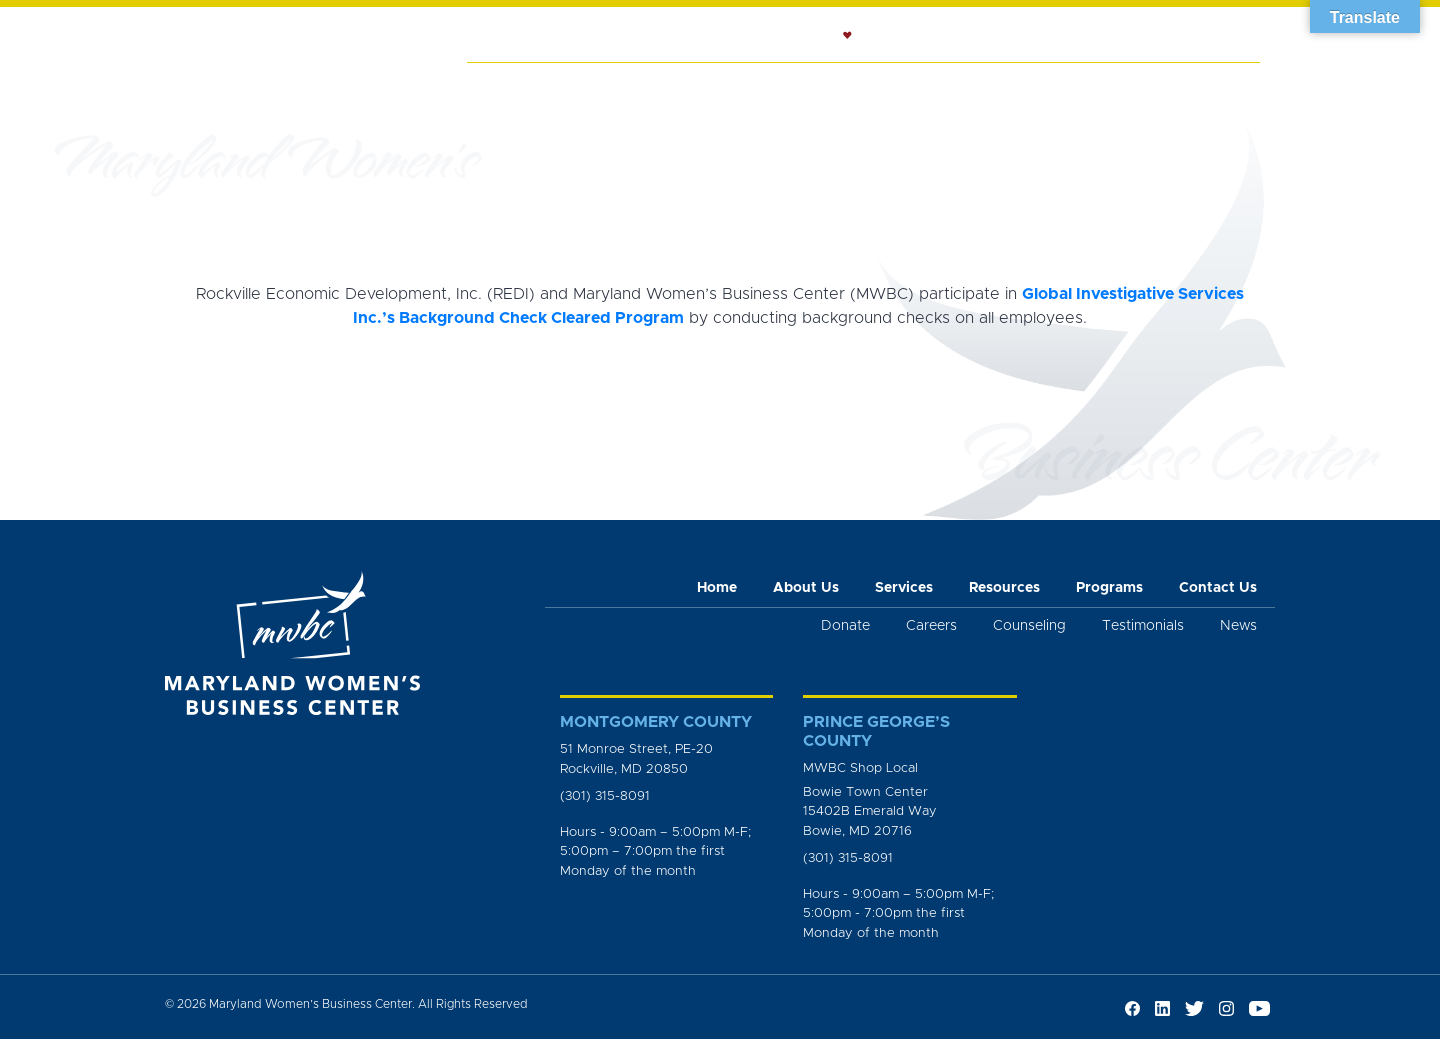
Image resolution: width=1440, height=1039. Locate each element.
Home (501, 86)
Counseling (786, 86)
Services (680, 86)
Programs (1008, 86)
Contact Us (1218, 588)
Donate (845, 626)
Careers (931, 626)
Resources (900, 86)
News (1096, 86)
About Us (584, 86)
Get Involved (1195, 86)
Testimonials (1143, 626)
